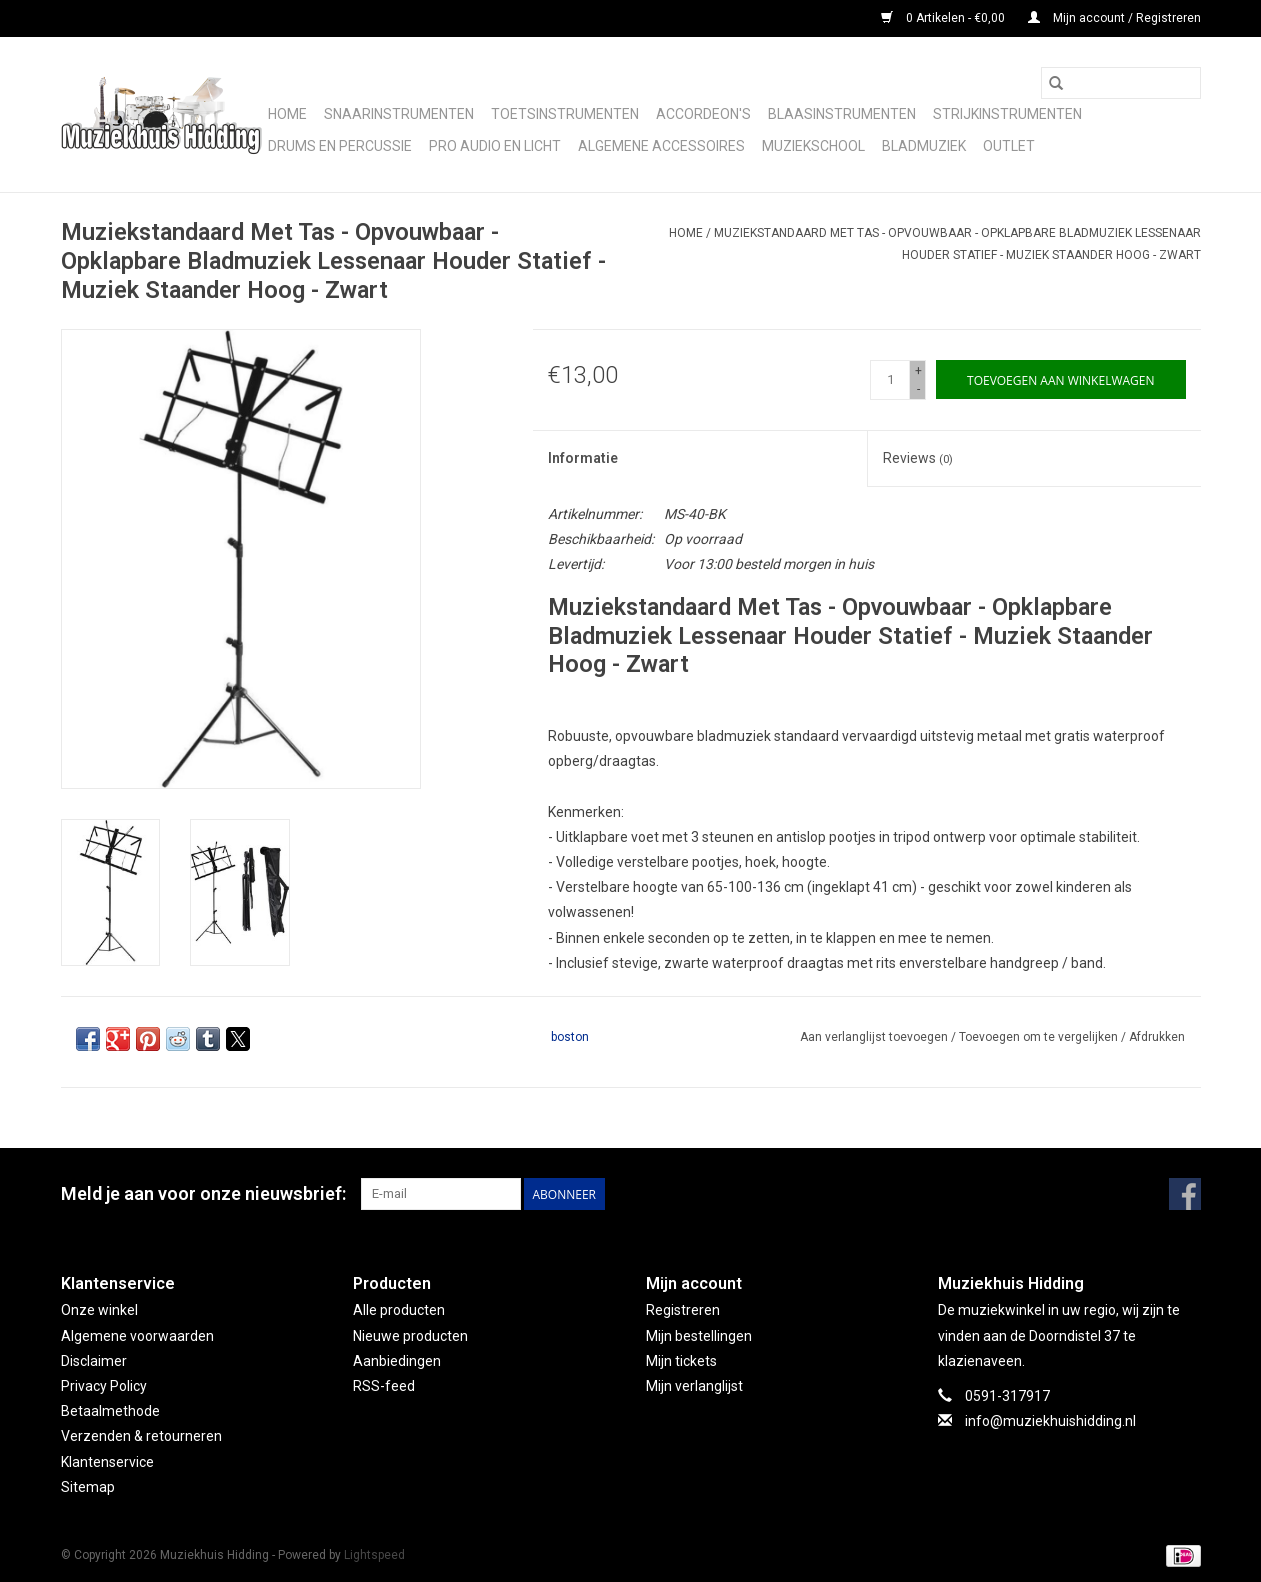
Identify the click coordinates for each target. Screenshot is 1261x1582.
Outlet (1009, 146)
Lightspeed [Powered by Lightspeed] (374, 1555)
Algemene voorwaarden (137, 1336)
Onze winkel (99, 1310)
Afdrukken (1157, 1037)
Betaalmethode (110, 1411)
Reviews (918, 458)
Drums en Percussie (340, 146)
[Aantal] (890, 380)
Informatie (583, 458)
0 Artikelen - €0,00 (944, 18)
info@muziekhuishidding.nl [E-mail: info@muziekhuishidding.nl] (1050, 1421)
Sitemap (88, 1487)
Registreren (683, 1310)
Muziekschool (813, 146)
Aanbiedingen (397, 1361)
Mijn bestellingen (699, 1336)
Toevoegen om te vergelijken (1040, 1037)
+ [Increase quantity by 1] (918, 371)
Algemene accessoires (661, 146)
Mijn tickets (681, 1361)
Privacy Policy (104, 1386)
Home (287, 114)
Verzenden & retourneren (141, 1436)
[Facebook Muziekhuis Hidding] (1185, 1194)
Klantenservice (107, 1462)
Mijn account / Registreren (1114, 18)
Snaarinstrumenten (399, 114)
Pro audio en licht (495, 146)
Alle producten (399, 1310)
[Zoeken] (1121, 83)
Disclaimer (94, 1361)
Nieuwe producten (410, 1336)
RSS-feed (384, 1386)
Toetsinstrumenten (565, 114)
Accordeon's (703, 114)
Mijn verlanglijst (694, 1386)
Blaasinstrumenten (842, 114)
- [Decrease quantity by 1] (918, 389)
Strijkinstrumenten (1007, 114)
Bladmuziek (924, 146)
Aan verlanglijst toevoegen (875, 1037)
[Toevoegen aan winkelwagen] (1060, 379)
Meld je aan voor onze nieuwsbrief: (203, 1193)
